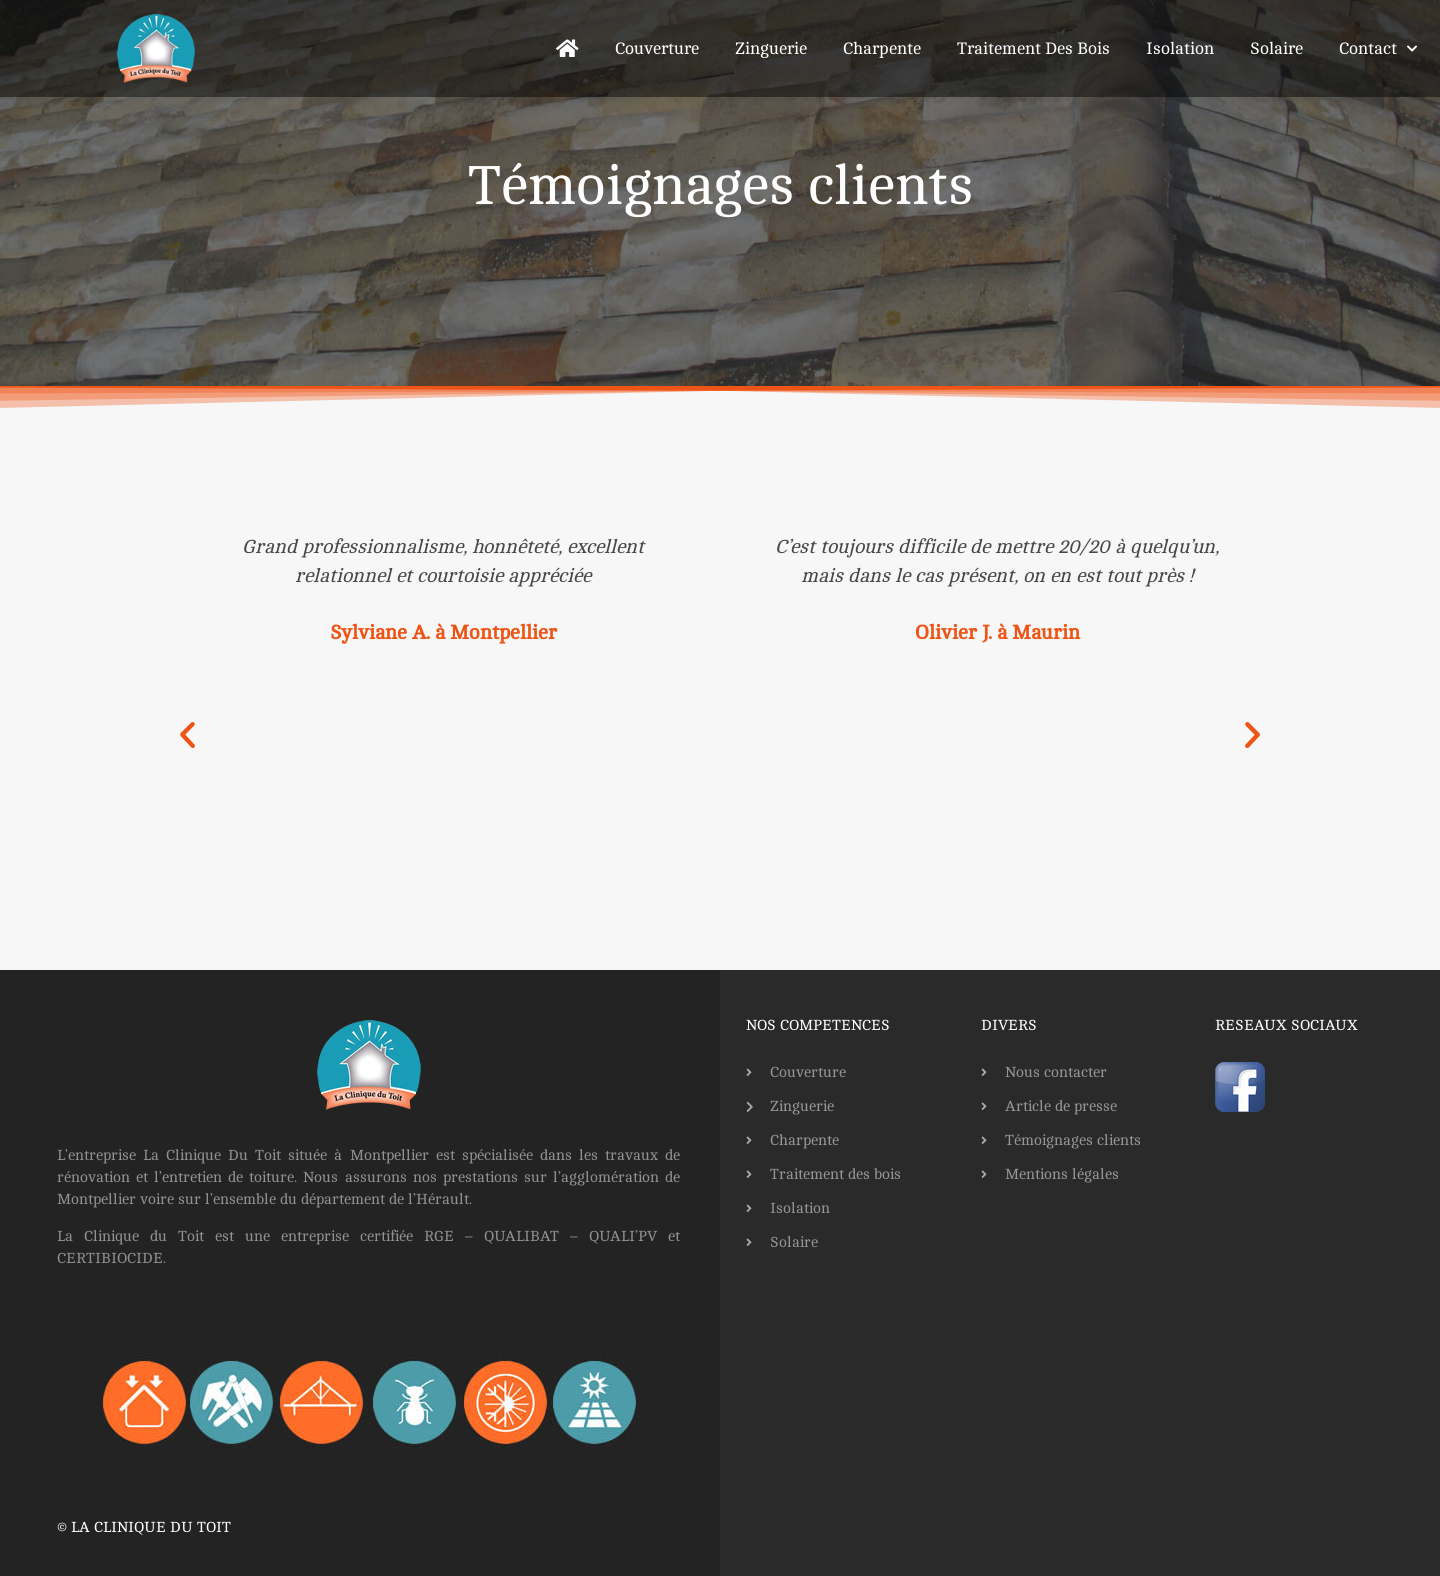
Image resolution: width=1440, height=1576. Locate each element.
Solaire (1276, 48)
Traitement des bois (1033, 48)
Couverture (657, 48)
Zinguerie (771, 48)
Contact (1378, 49)
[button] (187, 734)
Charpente (882, 48)
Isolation (1180, 48)
